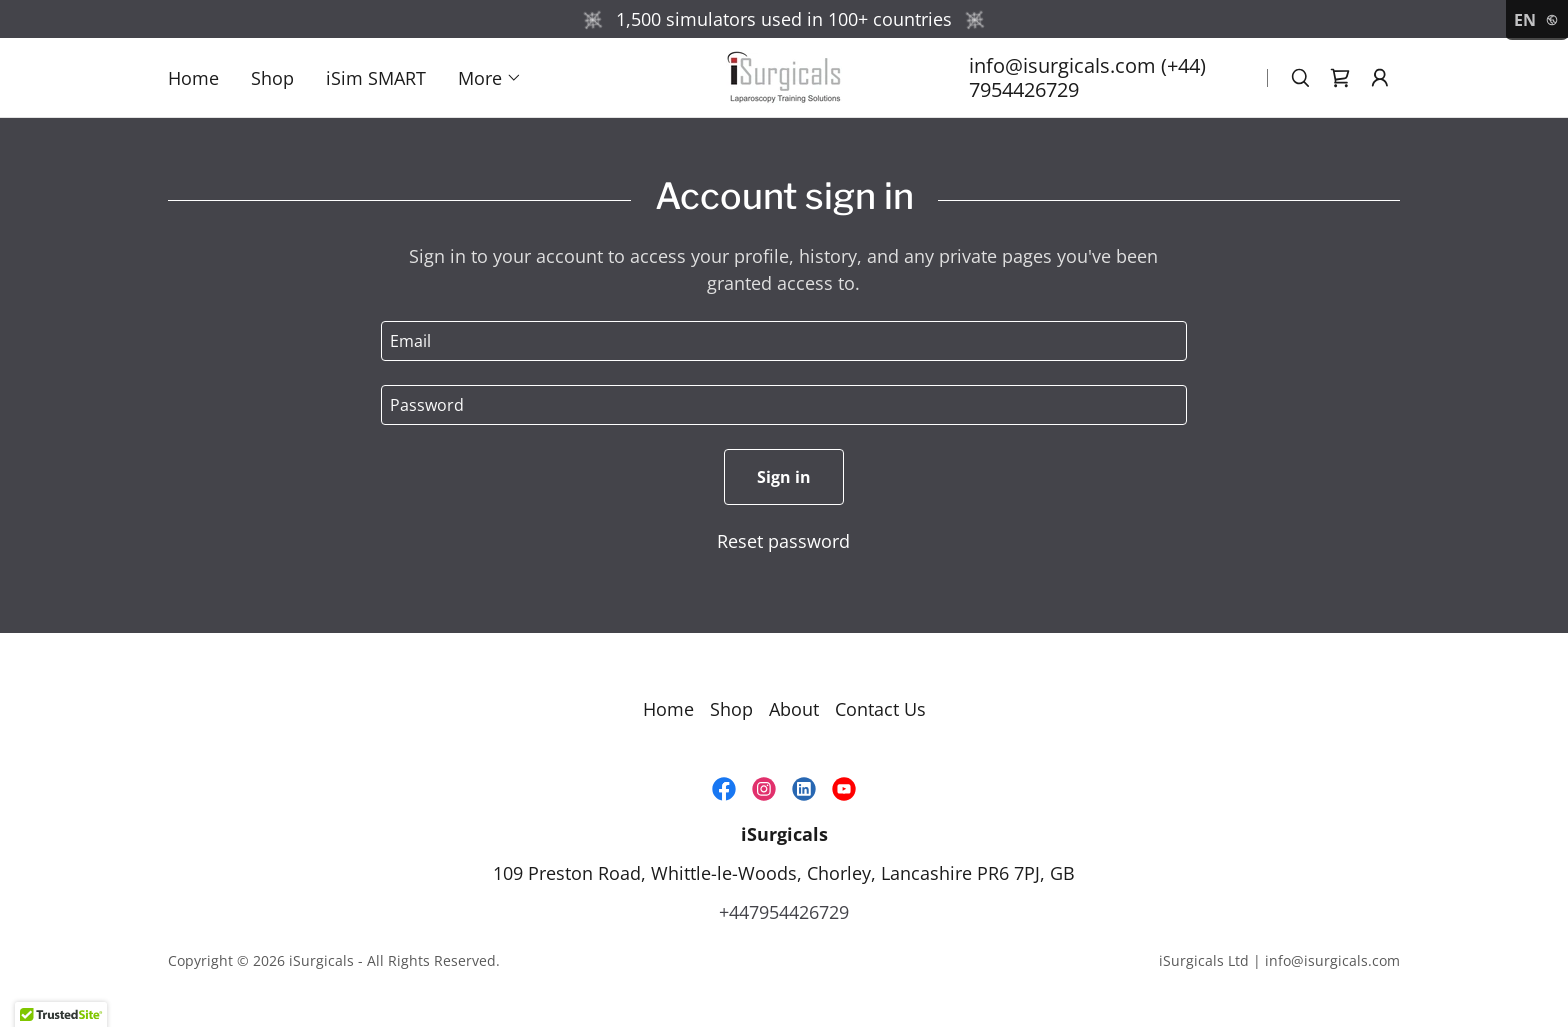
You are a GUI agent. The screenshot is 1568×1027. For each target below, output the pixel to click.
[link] (784, 75)
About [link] (794, 709)
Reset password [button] (783, 541)
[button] (490, 78)
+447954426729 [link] (784, 912)
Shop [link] (272, 78)
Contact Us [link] (880, 709)
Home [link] (193, 78)
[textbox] (783, 341)
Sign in (784, 477)
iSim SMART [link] (376, 78)
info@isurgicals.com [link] (1062, 65)
